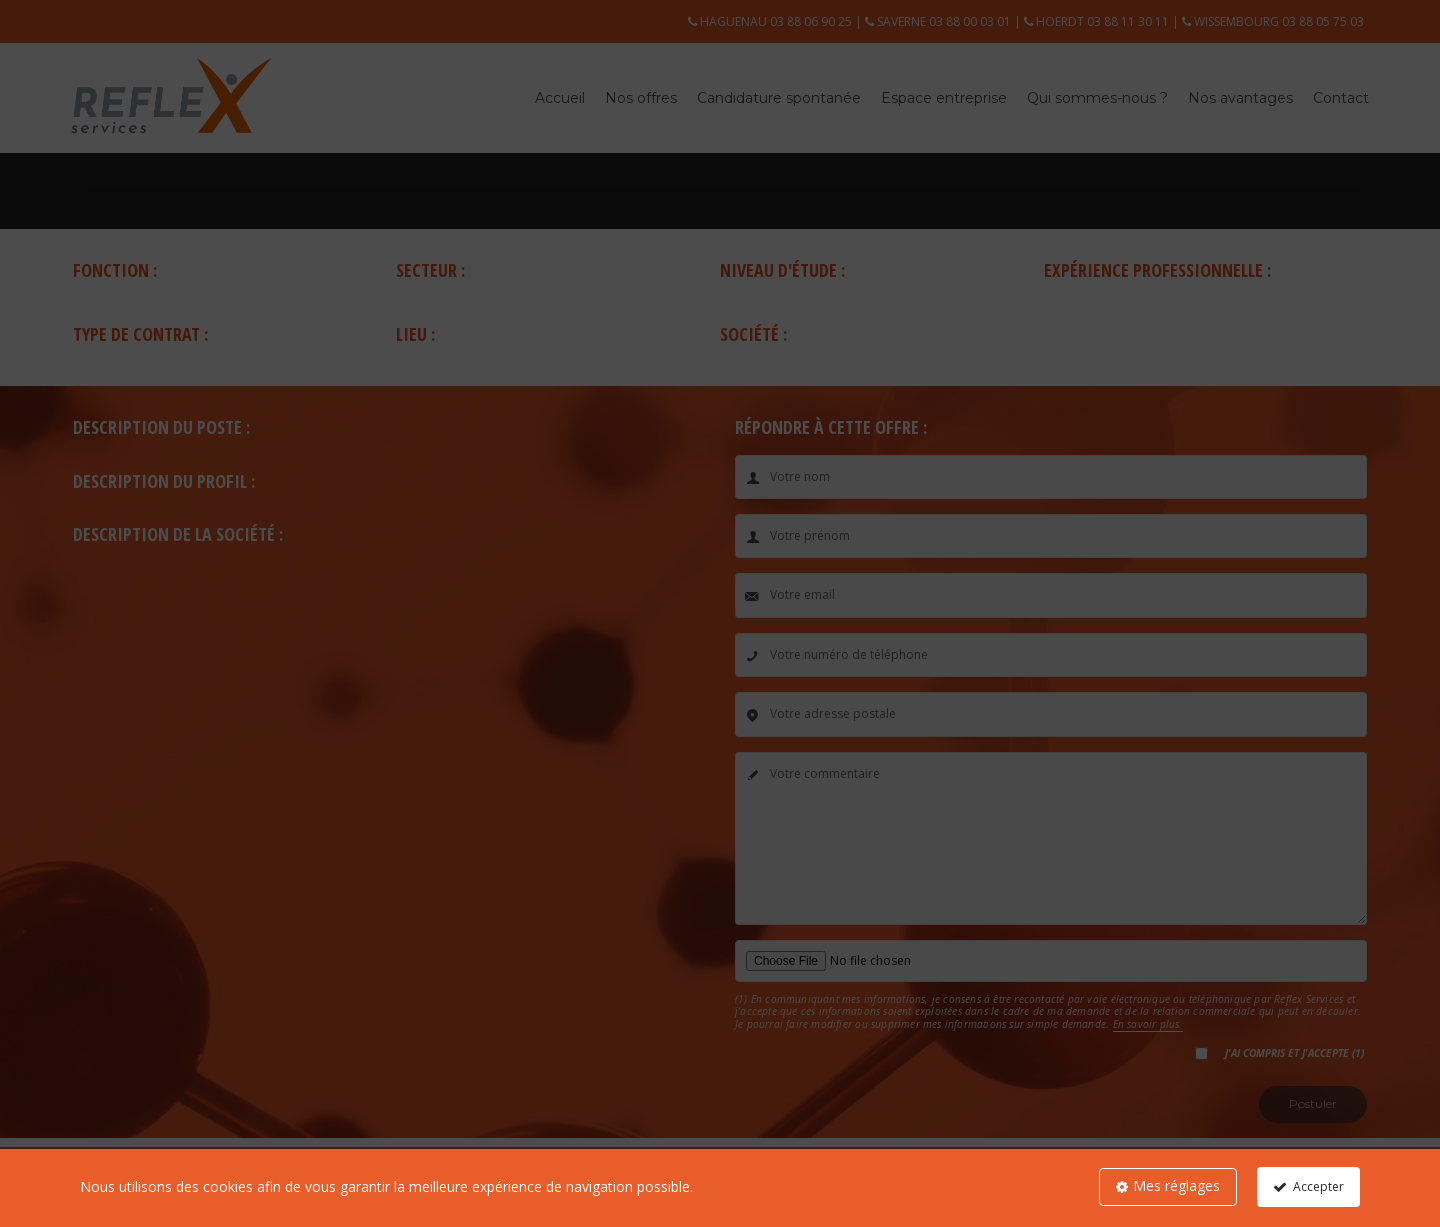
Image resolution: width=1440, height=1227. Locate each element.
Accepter (1318, 1186)
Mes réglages (1176, 1185)
